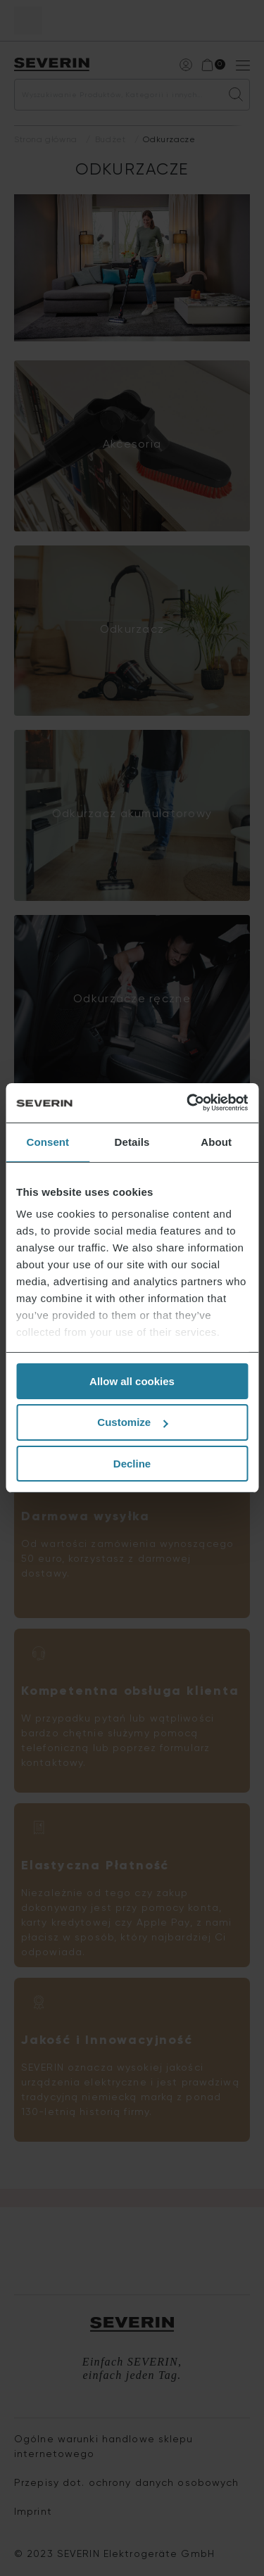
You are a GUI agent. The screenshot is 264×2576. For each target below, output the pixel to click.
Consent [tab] (47, 1141)
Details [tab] (132, 1141)
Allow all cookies (132, 1381)
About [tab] (216, 1141)
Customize (132, 1422)
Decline (132, 1464)
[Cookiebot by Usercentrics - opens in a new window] (188, 1103)
